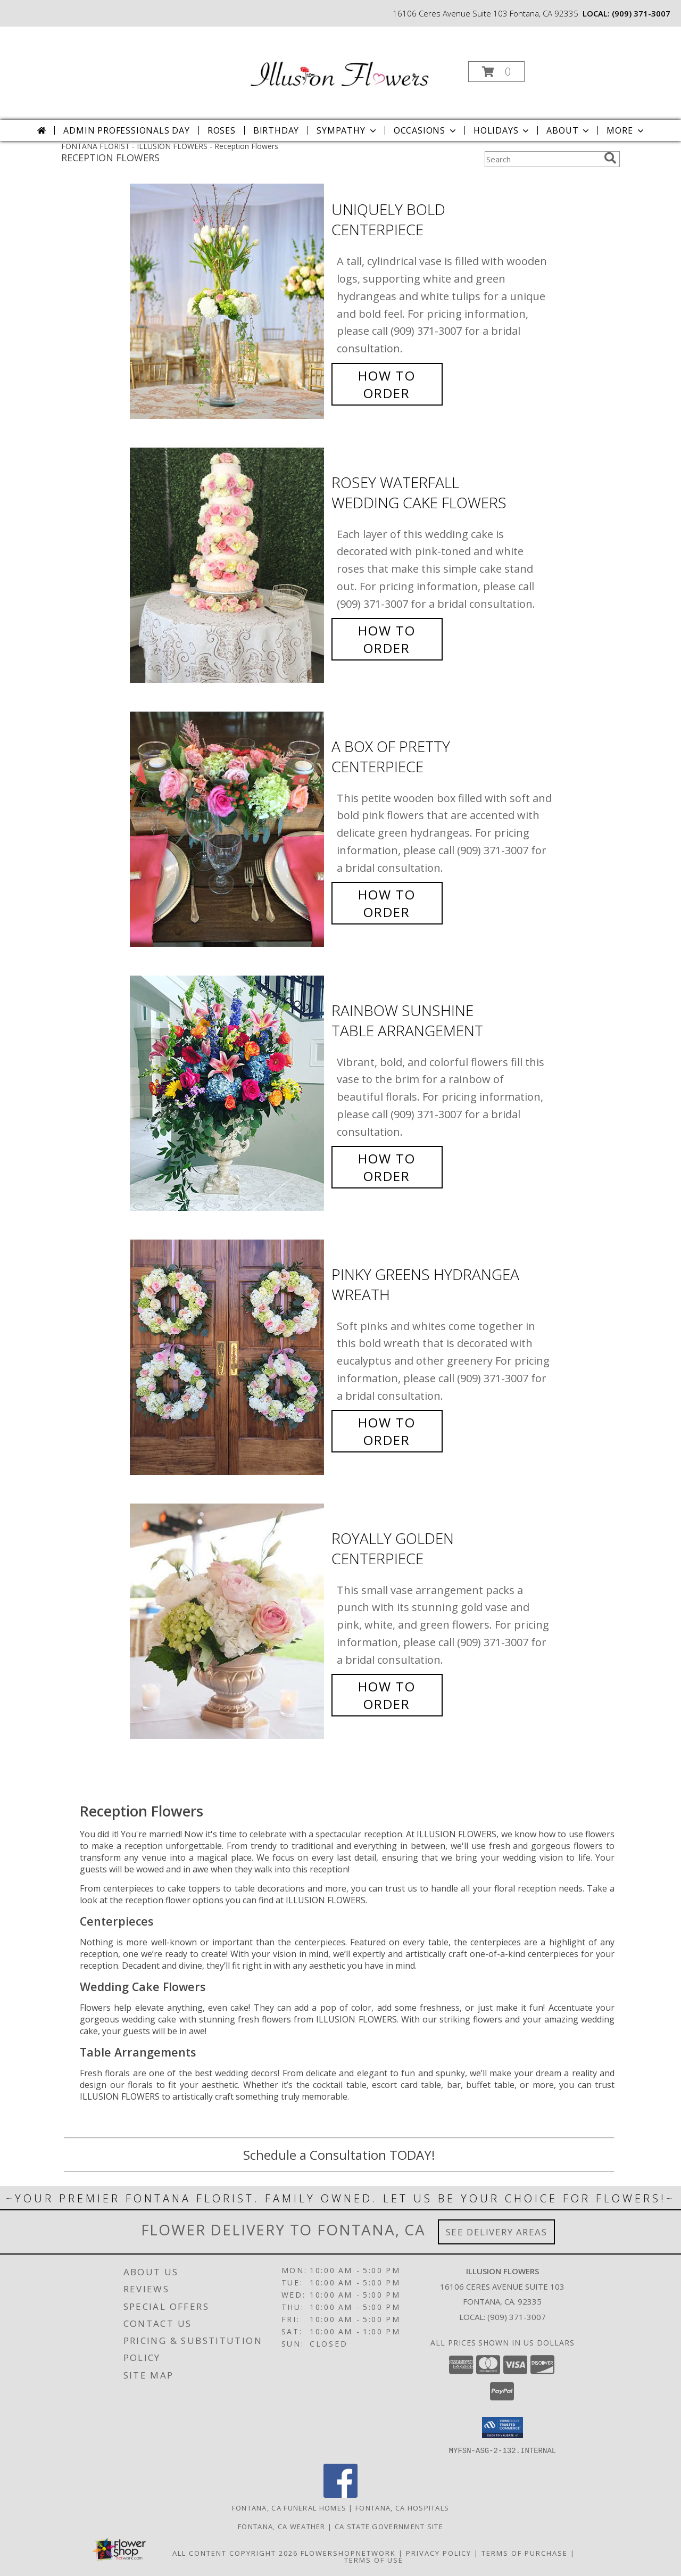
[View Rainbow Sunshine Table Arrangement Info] (228, 1093)
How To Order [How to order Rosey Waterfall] (387, 639)
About (568, 130)
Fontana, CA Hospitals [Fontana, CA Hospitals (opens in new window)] (402, 2507)
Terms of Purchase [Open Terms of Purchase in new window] (524, 2552)
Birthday (276, 130)
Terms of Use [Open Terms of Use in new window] (373, 2559)
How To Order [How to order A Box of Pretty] (387, 903)
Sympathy (347, 130)
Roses (221, 130)
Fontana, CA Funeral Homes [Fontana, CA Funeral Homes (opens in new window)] (289, 2507)
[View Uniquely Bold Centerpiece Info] (228, 301)
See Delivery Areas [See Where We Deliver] (496, 2232)
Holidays (502, 130)
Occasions (426, 130)
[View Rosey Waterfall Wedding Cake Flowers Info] (228, 565)
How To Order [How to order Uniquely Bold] (387, 384)
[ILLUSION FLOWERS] (339, 68)
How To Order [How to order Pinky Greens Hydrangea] (387, 1431)
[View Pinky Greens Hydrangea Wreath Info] (228, 1357)
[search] (610, 158)
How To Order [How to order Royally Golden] (387, 1695)
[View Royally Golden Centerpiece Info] (228, 1621)
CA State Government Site (389, 2526)
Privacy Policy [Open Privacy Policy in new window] (438, 2552)
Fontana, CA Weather (282, 2526)
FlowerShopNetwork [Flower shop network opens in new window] (348, 2552)
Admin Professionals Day (126, 130)
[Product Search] (542, 159)
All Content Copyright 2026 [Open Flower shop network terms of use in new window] (235, 2552)
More (626, 130)
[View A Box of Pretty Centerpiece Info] (228, 829)
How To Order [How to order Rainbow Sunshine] (387, 1167)
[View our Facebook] (340, 2494)
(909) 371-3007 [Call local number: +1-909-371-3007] (641, 13)
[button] (496, 71)
